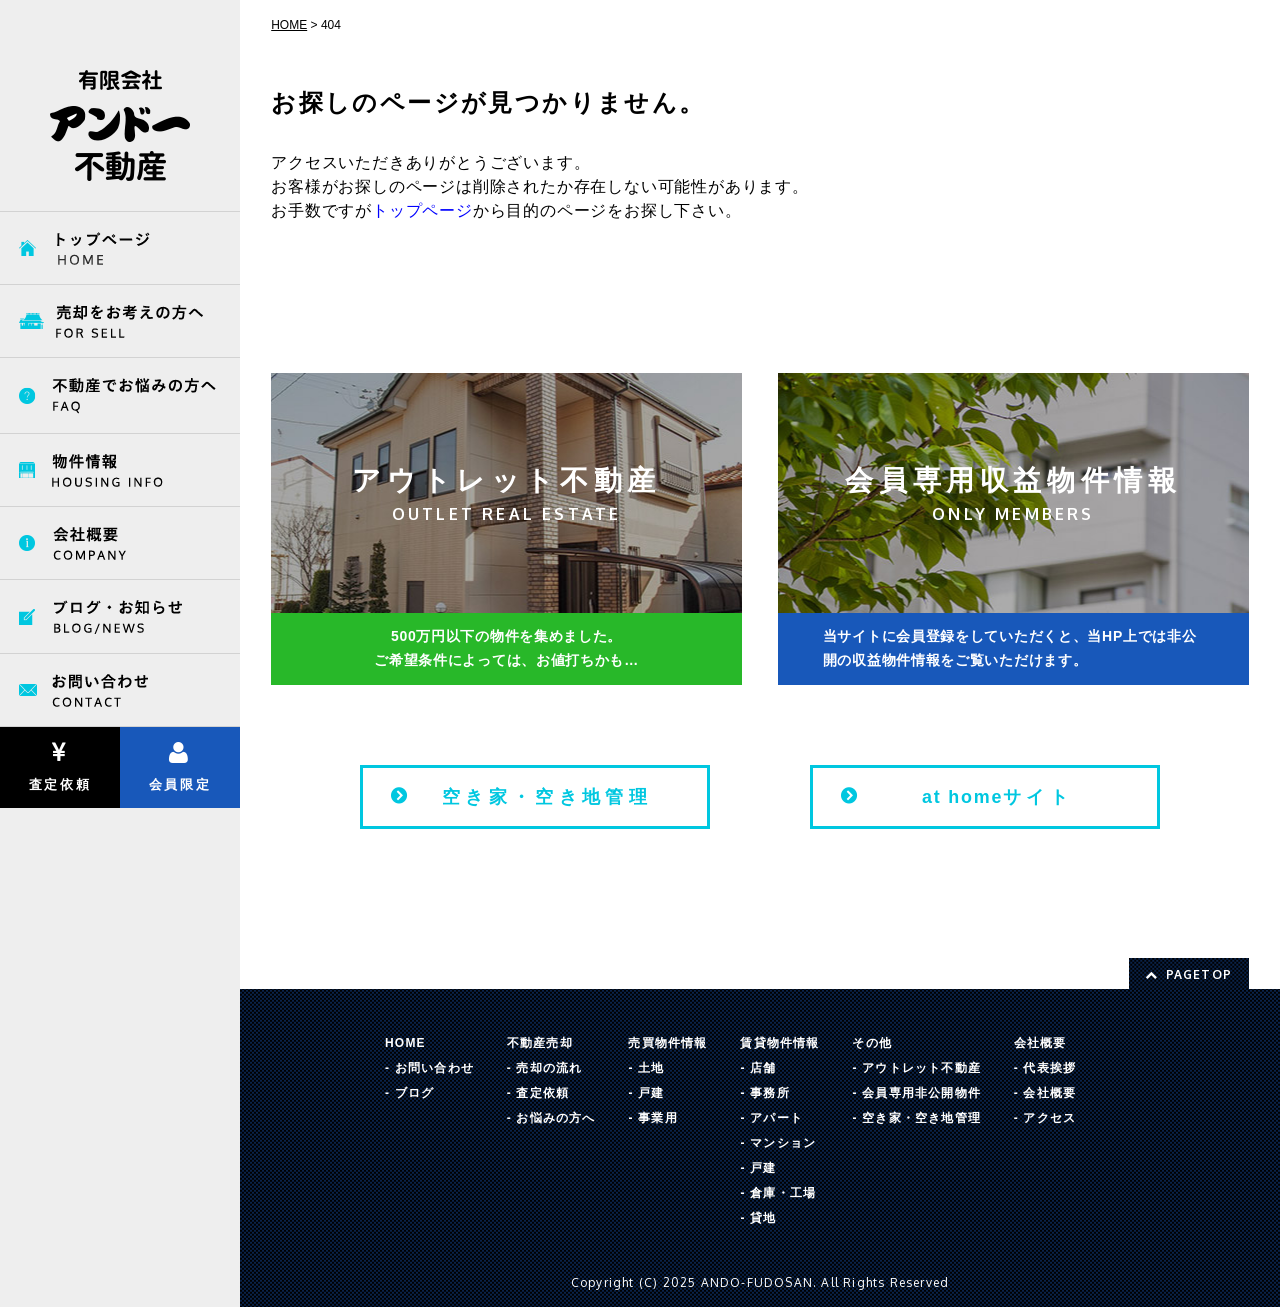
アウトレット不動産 (921, 1068)
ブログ (415, 1093)
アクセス (1049, 1118)
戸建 (651, 1093)
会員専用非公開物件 (921, 1093)
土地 (651, 1068)
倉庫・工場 (783, 1193)
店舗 (763, 1068)
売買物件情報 (667, 1043)
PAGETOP (1188, 974)
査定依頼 (59, 766)
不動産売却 (540, 1043)
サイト (998, 797)
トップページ (422, 210)
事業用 (658, 1118)
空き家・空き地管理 (547, 797)
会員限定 (179, 766)
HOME (405, 1043)
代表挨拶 (1049, 1068)
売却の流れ (549, 1068)
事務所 (770, 1093)
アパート (776, 1118)
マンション (783, 1143)
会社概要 (1040, 1043)
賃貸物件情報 (779, 1043)
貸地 (763, 1218)
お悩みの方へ (555, 1118)
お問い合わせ (434, 1068)
